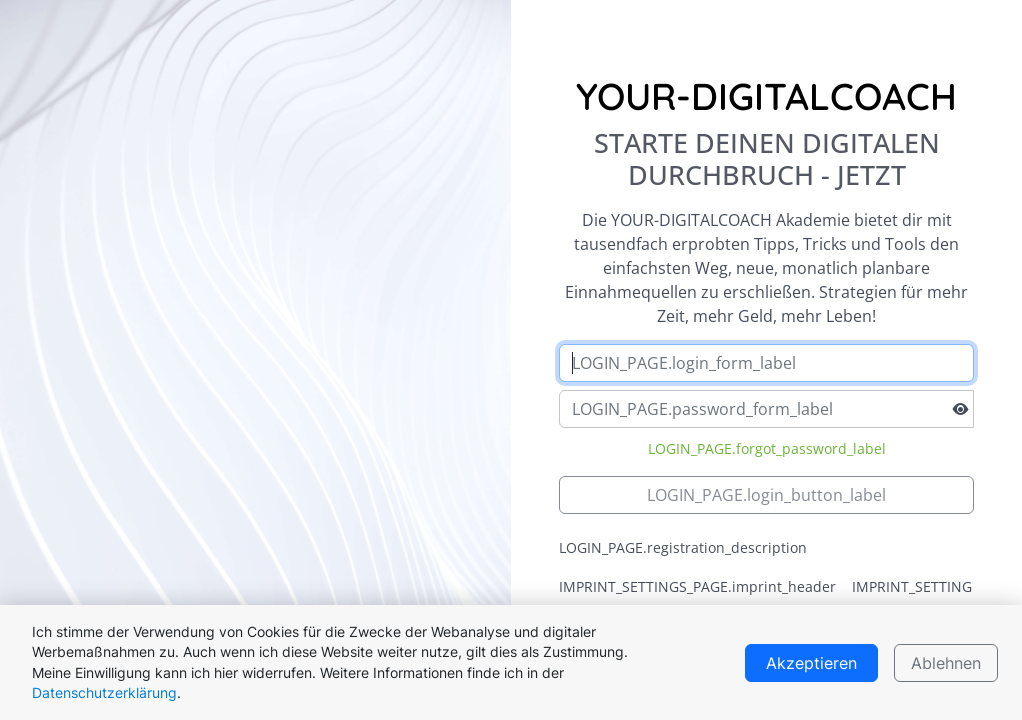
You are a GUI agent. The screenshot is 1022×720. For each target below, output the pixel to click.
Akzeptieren (811, 663)
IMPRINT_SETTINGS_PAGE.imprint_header (697, 586)
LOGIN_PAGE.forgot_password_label (767, 448)
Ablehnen (946, 663)
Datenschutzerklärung (104, 693)
